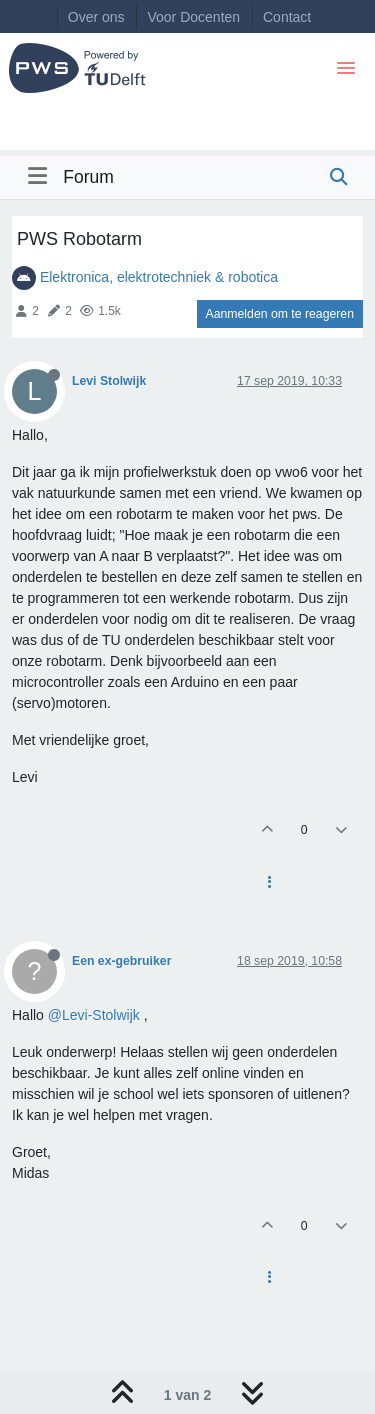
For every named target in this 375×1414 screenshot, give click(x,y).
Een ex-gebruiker (121, 961)
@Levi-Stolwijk (94, 1015)
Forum (88, 177)
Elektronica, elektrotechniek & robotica (159, 277)
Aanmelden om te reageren (280, 314)
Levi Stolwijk (109, 381)
